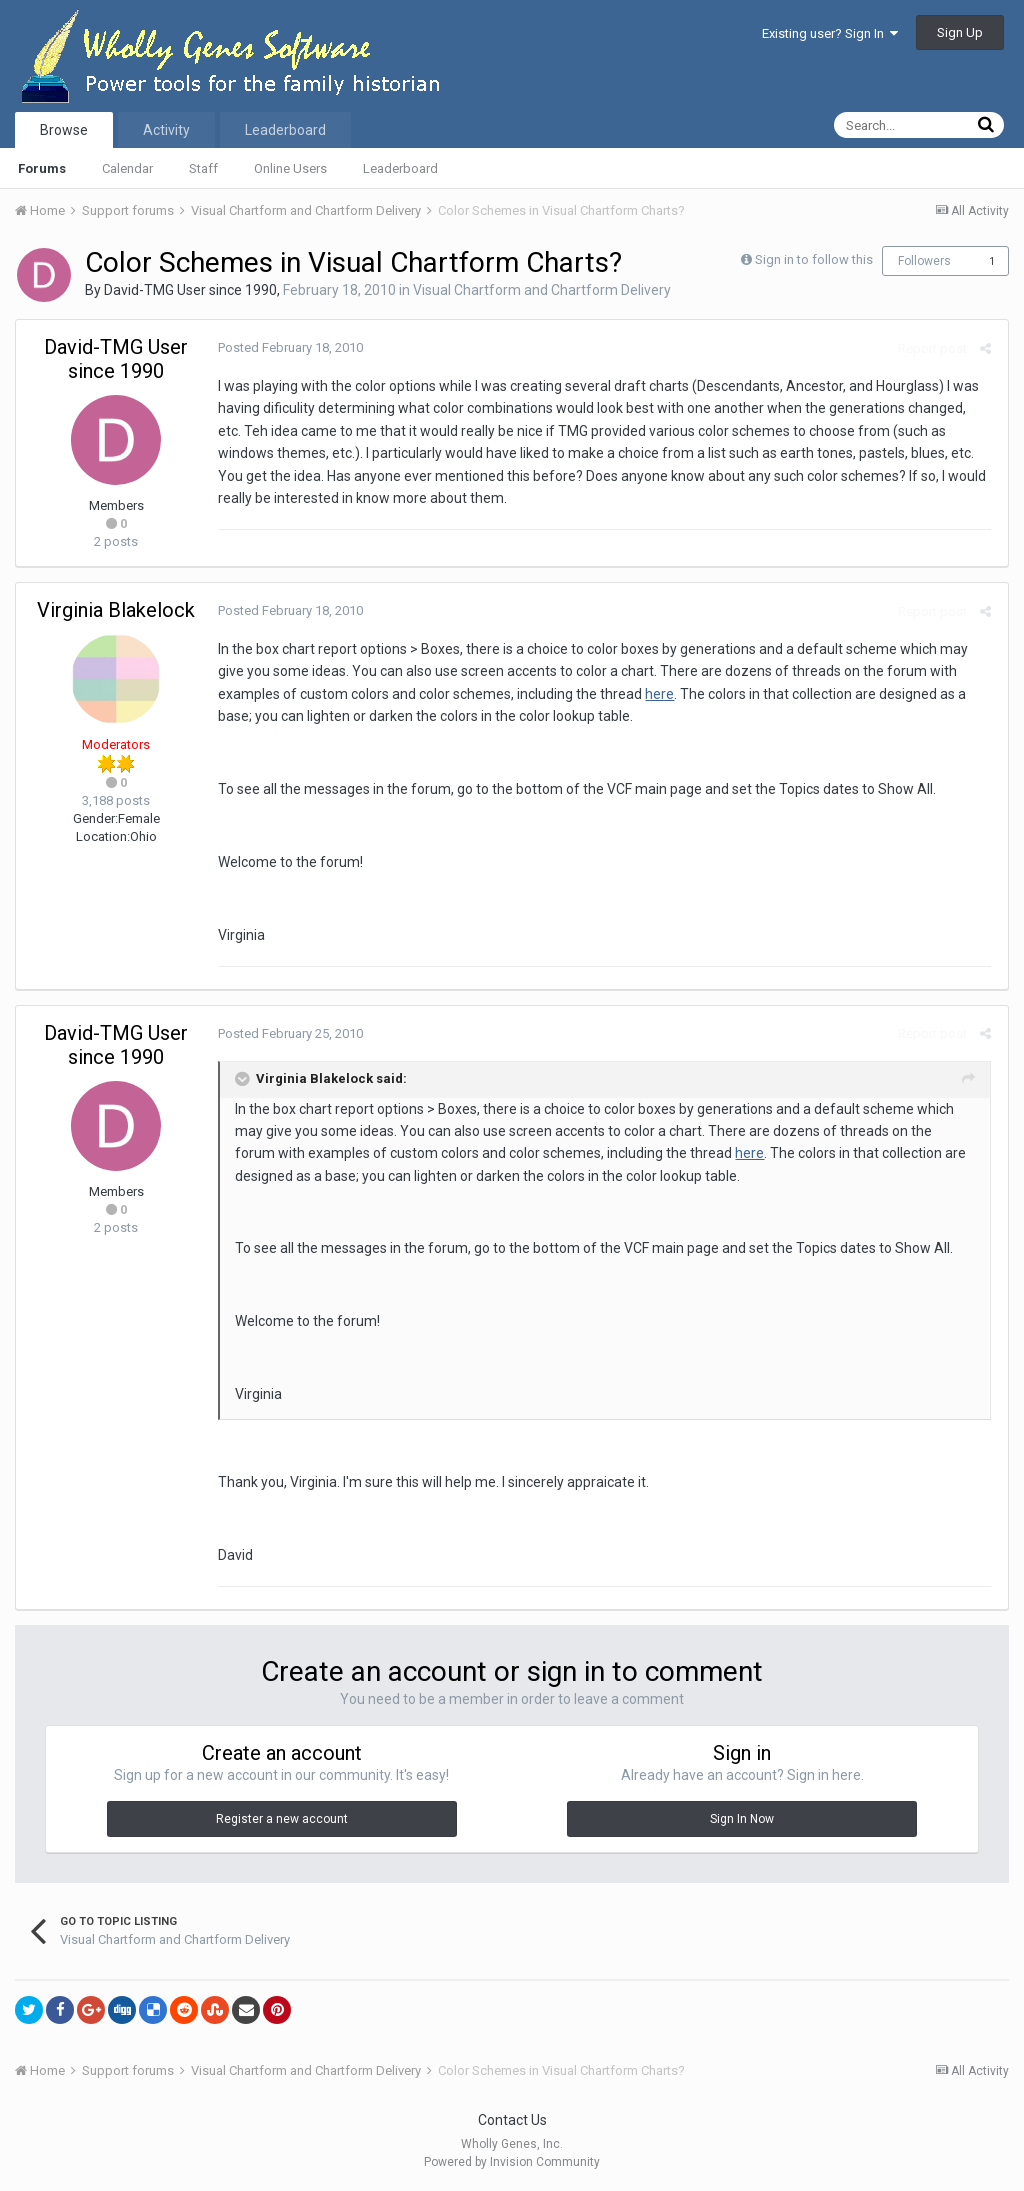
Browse (64, 130)
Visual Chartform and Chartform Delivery (542, 290)
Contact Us (512, 2120)
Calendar (127, 168)
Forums (42, 168)
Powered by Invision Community (512, 2162)
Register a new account (282, 1819)
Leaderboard (400, 168)
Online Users (290, 168)
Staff (203, 168)
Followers (924, 261)
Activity (166, 130)
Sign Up (960, 32)
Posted (288, 347)
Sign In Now (742, 1819)
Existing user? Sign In (830, 33)
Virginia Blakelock (116, 610)
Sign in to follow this (814, 259)
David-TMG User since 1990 (190, 290)
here (657, 694)
